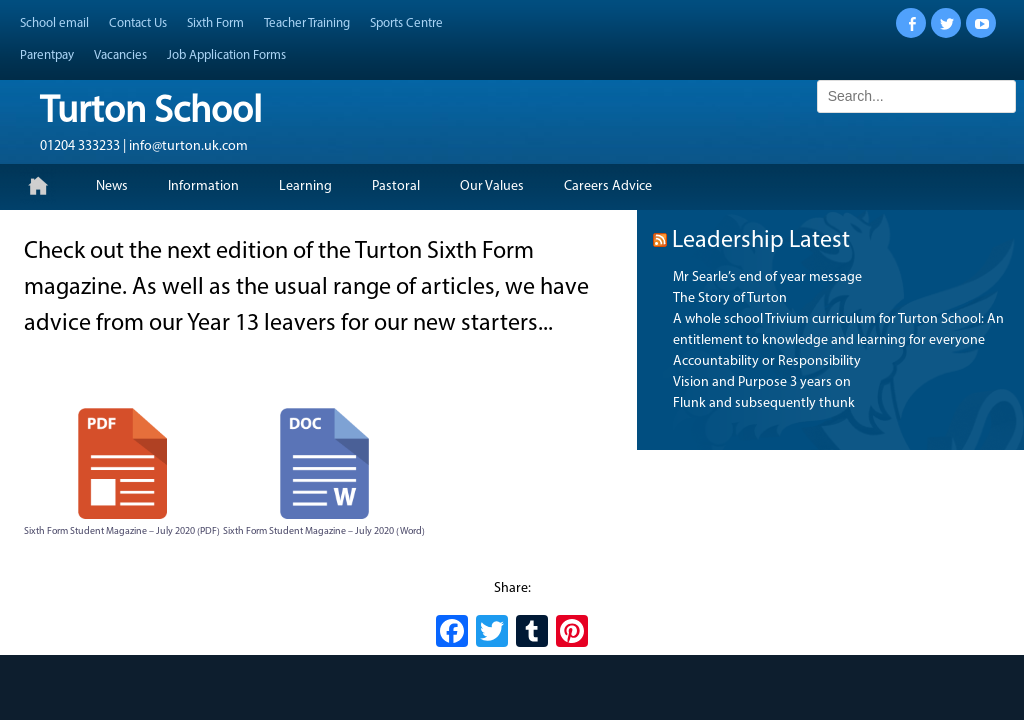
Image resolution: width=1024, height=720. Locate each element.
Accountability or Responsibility (767, 361)
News (112, 186)
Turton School (151, 112)
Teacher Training (307, 23)
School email (54, 23)
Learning (305, 186)
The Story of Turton (730, 298)
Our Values (492, 186)
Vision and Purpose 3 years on (762, 382)
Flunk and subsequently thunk (764, 403)
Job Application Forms (226, 55)
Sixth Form (215, 23)
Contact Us (138, 23)
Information (203, 186)
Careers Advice (608, 186)
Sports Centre (406, 23)
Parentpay (47, 55)
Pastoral (396, 186)
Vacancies (120, 55)
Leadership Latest (761, 241)
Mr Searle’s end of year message (767, 277)
